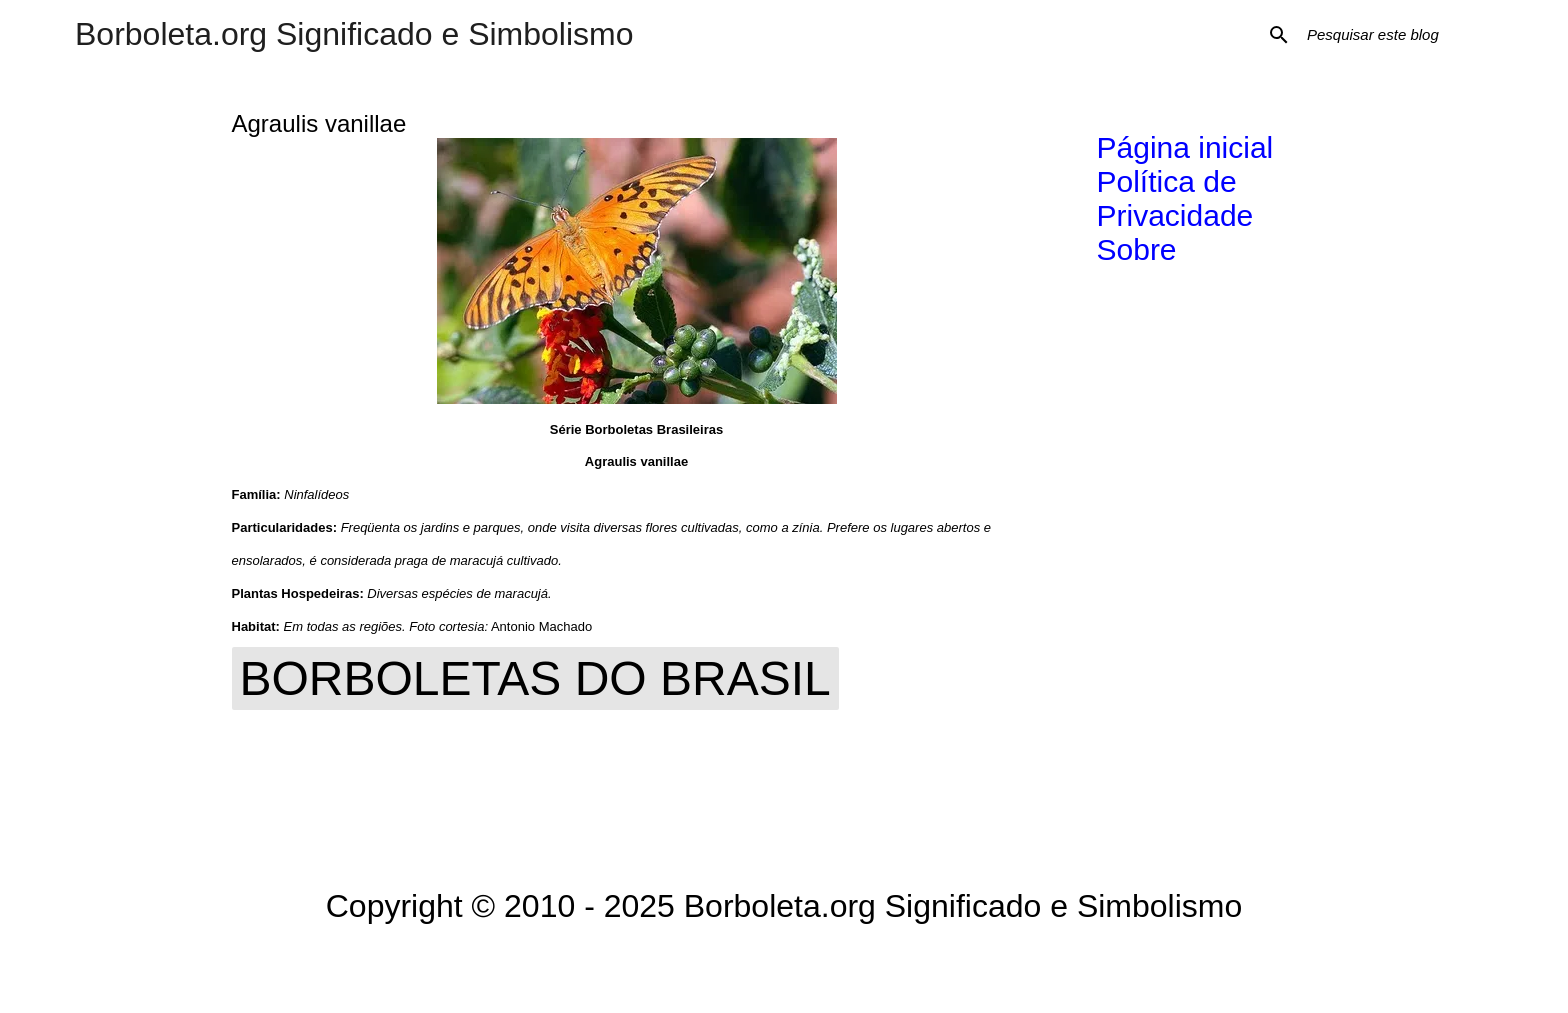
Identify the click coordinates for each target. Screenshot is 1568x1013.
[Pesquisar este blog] (1404, 35)
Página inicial (1185, 147)
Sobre (1137, 249)
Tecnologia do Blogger (784, 969)
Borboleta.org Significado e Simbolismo (354, 34)
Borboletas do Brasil (535, 678)
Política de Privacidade (1175, 198)
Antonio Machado (541, 626)
